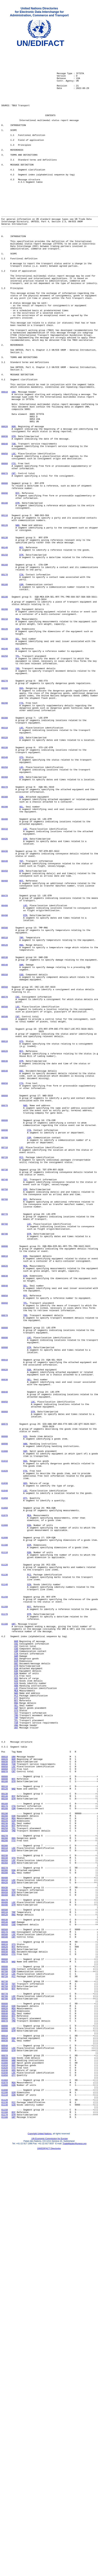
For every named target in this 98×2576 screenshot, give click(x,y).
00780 (4, 1459)
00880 (4, 1584)
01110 (4, 1854)
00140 (4, 648)
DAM (21, 1148)
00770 (4, 1448)
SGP (25, 1732)
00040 (4, 523)
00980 (4, 1714)
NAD (17, 621)
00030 (4, 514)
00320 (4, 876)
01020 (4, 1756)
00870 (4, 1569)
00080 (4, 571)
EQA (21, 947)
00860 (4, 1554)
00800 (4, 1486)
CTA (21, 680)
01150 (4, 1907)
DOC (21, 1276)
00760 (4, 1430)
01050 (4, 1788)
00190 (4, 707)
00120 (4, 621)
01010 (4, 1744)
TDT (21, 1024)
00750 (4, 1418)
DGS (21, 816)
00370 (4, 935)
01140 (4, 1892)
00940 (4, 1661)
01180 (4, 1939)
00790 (4, 1471)
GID (25, 1714)
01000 (4, 1732)
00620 (4, 1252)
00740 (4, 1406)
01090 (4, 1836)
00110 (4, 609)
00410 (4, 985)
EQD (17, 722)
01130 (4, 1880)
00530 (4, 1139)
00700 (4, 1356)
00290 (4, 834)
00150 (4, 656)
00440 (4, 1024)
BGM (13, 502)
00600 (4, 1225)
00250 (4, 778)
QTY (25, 1788)
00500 (4, 1104)
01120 (4, 1868)
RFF (17, 582)
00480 (4, 1077)
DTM (13, 514)
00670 (4, 1317)
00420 (4, 997)
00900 (4, 1608)
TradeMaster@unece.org (74, 2559)
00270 (4, 808)
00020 (4, 502)
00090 (4, 582)
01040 (4, 1779)
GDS (25, 1771)
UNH (13, 461)
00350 (4, 911)
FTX (13, 547)
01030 (4, 1771)
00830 (4, 1522)
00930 (4, 1646)
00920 (4, 1634)
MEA (17, 734)
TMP (21, 1116)
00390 (4, 959)
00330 (4, 888)
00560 (4, 1175)
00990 (4, 1723)
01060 (4, 1800)
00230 (4, 757)
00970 (4, 1699)
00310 (4, 864)
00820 (4, 1510)
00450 (4, 1036)
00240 (4, 769)
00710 (4, 1368)
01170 (4, 1928)
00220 (4, 745)
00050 (4, 535)
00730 (4, 1394)
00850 (4, 1545)
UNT (13, 1939)
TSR (13, 523)
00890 (4, 1596)
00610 (4, 1240)
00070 (4, 559)
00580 (4, 1199)
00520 (4, 1125)
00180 (4, 692)
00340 (4, 899)
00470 (4, 1065)
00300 (4, 852)
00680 (4, 1335)
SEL (17, 757)
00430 (4, 1012)
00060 (4, 547)
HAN (25, 1723)
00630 (4, 1264)
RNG (21, 1125)
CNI (17, 1187)
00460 (4, 1048)
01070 (4, 1809)
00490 (4, 1089)
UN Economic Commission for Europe (49, 2554)
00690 (4, 1347)
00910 (4, 1622)
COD (21, 1160)
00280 (4, 816)
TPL (17, 778)
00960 (4, 1685)
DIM (17, 745)
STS (21, 899)
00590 (4, 1211)
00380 (4, 947)
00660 (4, 1305)
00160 (4, 668)
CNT (13, 559)
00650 (4, 1291)
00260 (4, 793)
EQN (29, 1821)
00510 (4, 1116)
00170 (4, 680)
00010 (4, 461)
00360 (4, 923)
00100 (4, 594)
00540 (4, 1148)
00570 (4, 1187)
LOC (13, 535)
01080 (4, 1821)
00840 (4, 1534)
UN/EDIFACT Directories (49, 2564)
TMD (17, 793)
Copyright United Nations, (40, 2549)
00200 (4, 722)
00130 (4, 636)
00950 (4, 1673)
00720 (4, 1379)
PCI (21, 1379)
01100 (4, 1845)
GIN (29, 1892)
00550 (4, 1160)
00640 (4, 1276)
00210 (4, 734)
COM (21, 692)
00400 (4, 974)
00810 (4, 1498)
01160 (4, 1919)
